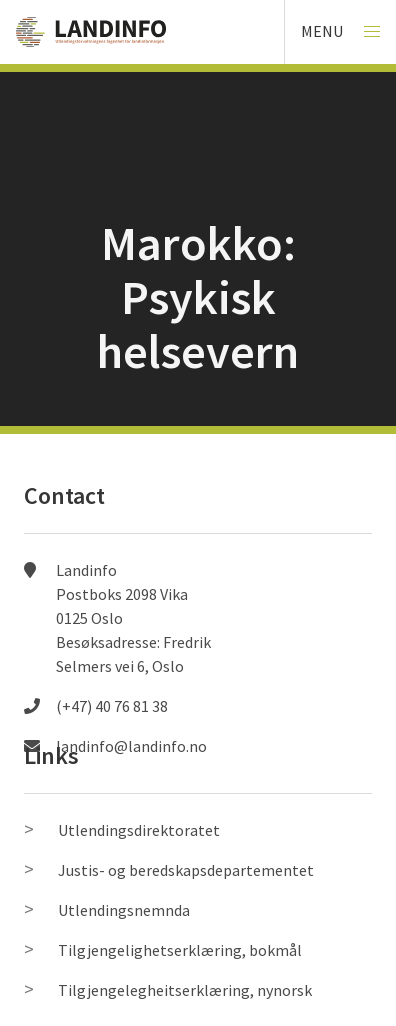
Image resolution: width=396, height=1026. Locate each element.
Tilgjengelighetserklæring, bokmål (180, 950)
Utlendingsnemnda (124, 910)
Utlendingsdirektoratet (139, 830)
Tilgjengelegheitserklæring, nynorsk (185, 990)
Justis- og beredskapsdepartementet (186, 870)
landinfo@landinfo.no (131, 746)
